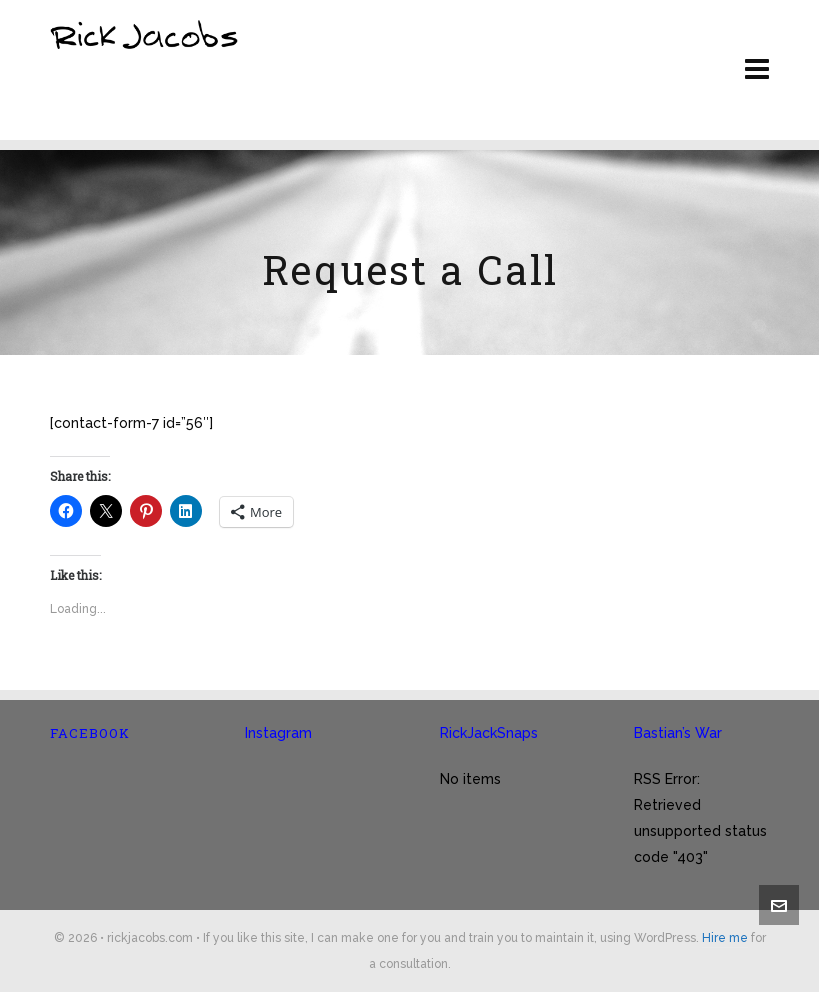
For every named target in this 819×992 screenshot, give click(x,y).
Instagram (278, 733)
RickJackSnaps (489, 733)
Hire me (725, 938)
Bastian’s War (678, 733)
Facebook (90, 733)
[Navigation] (757, 70)
